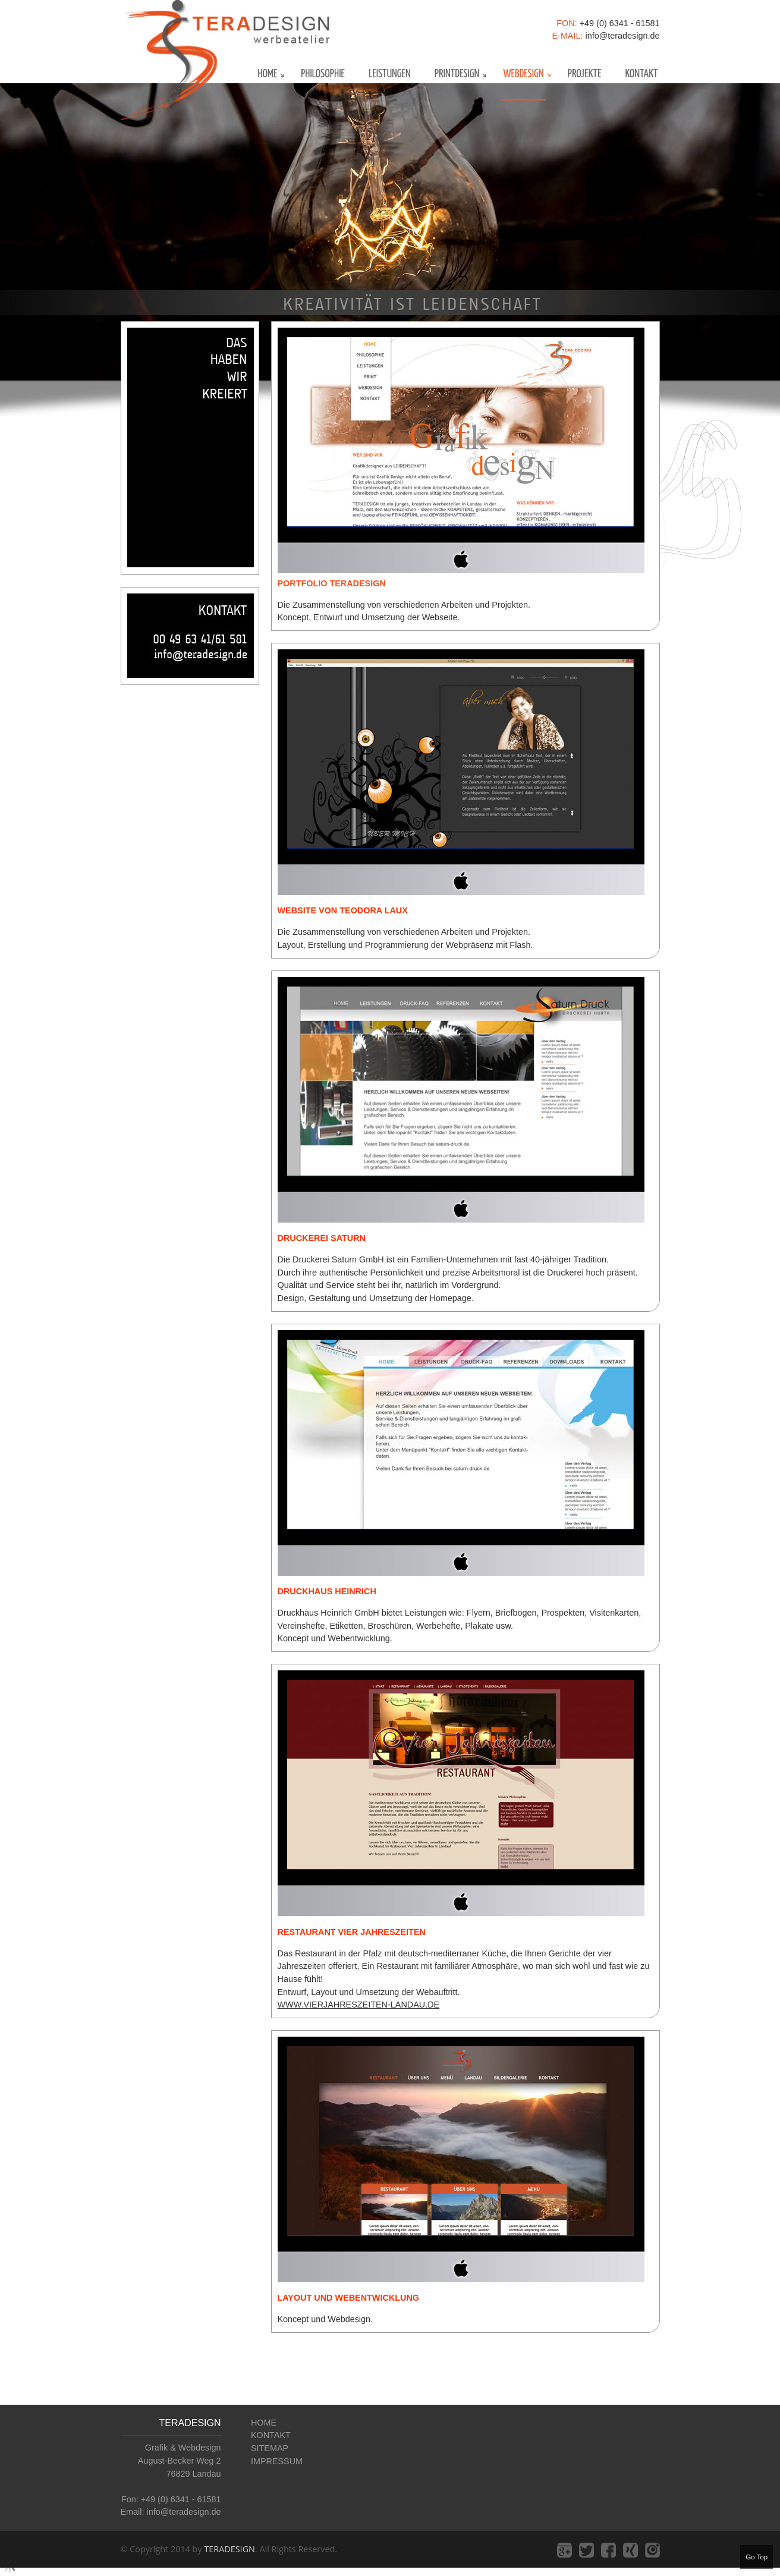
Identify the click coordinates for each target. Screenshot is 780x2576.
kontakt (641, 74)
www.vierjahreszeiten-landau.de (359, 2004)
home (267, 74)
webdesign (523, 74)
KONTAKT (271, 2435)
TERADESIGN (229, 2549)
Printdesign (457, 74)
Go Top (757, 2557)
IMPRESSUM (277, 2461)
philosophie (323, 74)
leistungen (390, 74)
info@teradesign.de (622, 35)
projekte (585, 74)
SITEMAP (269, 2448)
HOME (263, 2422)
